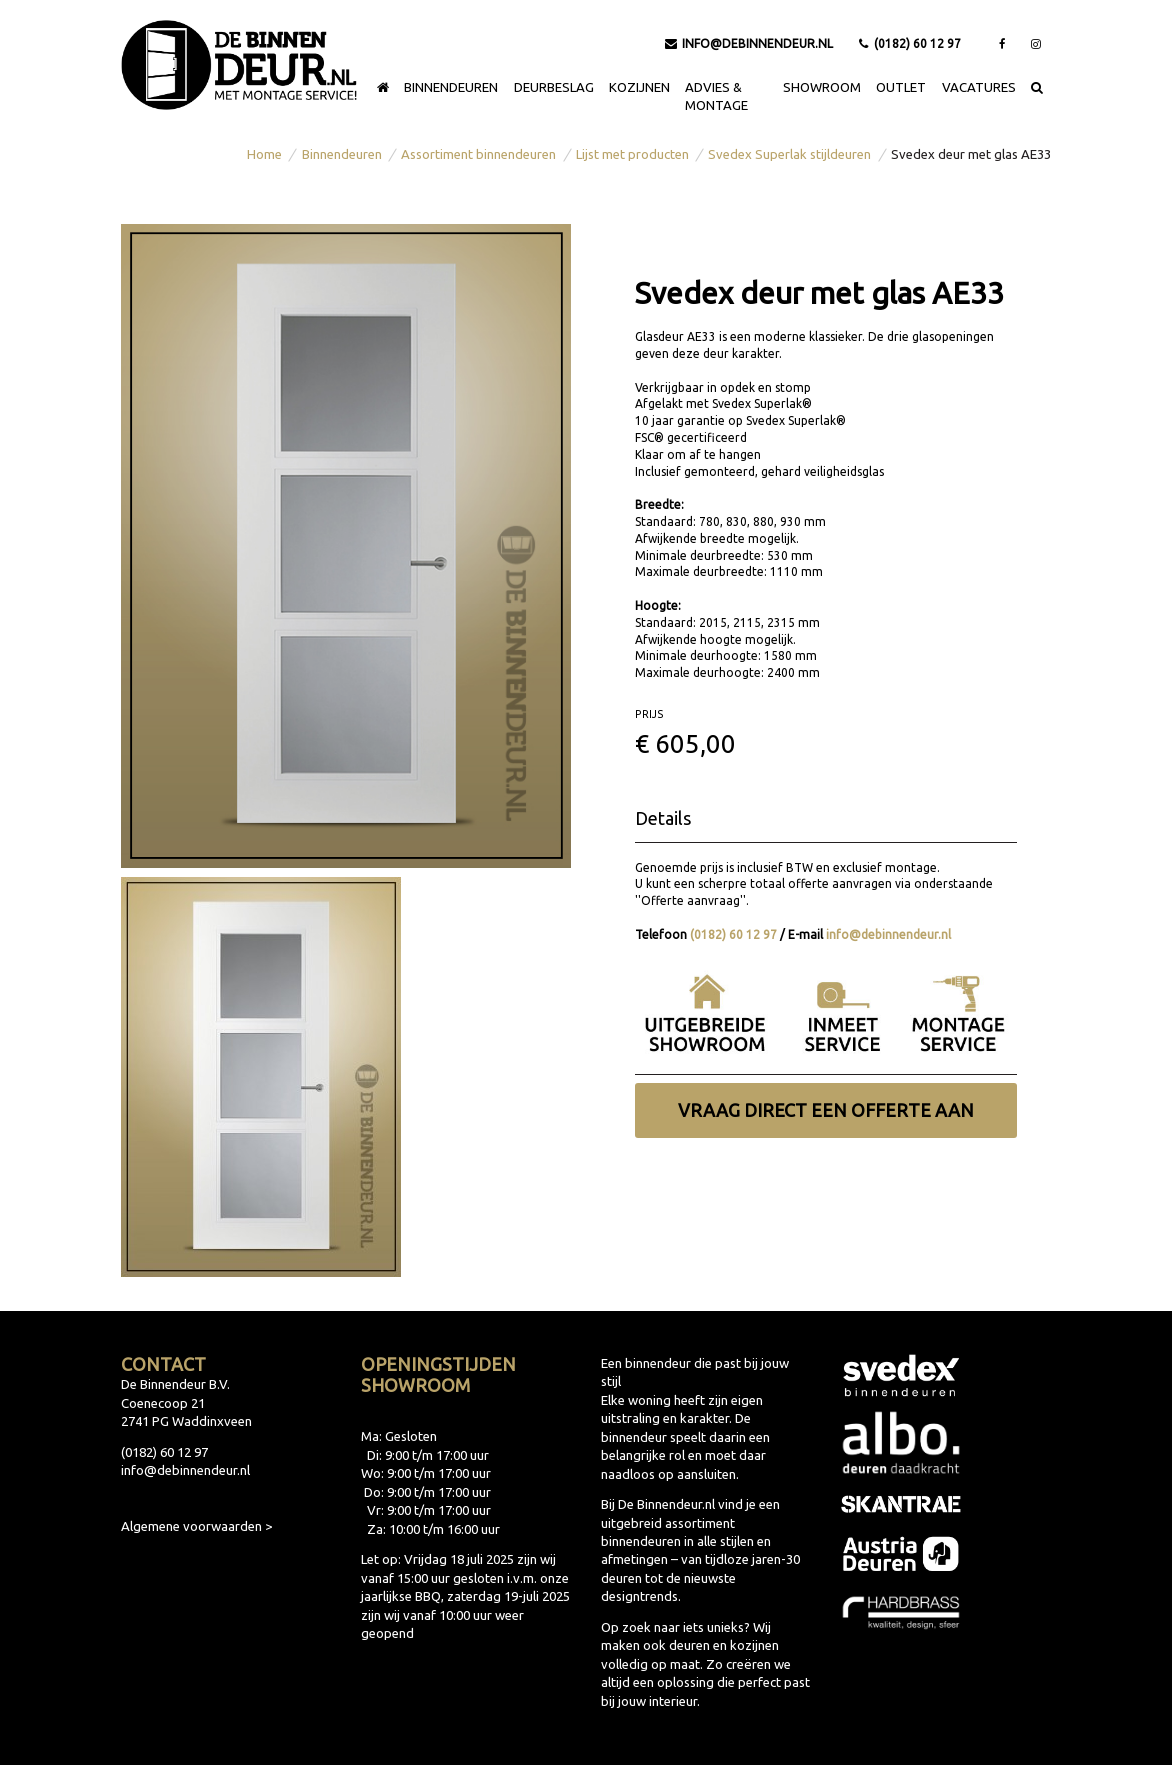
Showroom (822, 87)
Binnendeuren (451, 87)
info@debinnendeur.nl (749, 43)
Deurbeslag (554, 87)
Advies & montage (716, 96)
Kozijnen (639, 87)
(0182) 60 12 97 (910, 43)
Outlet (901, 87)
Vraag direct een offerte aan (826, 1110)
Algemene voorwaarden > (196, 1526)
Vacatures (979, 87)
